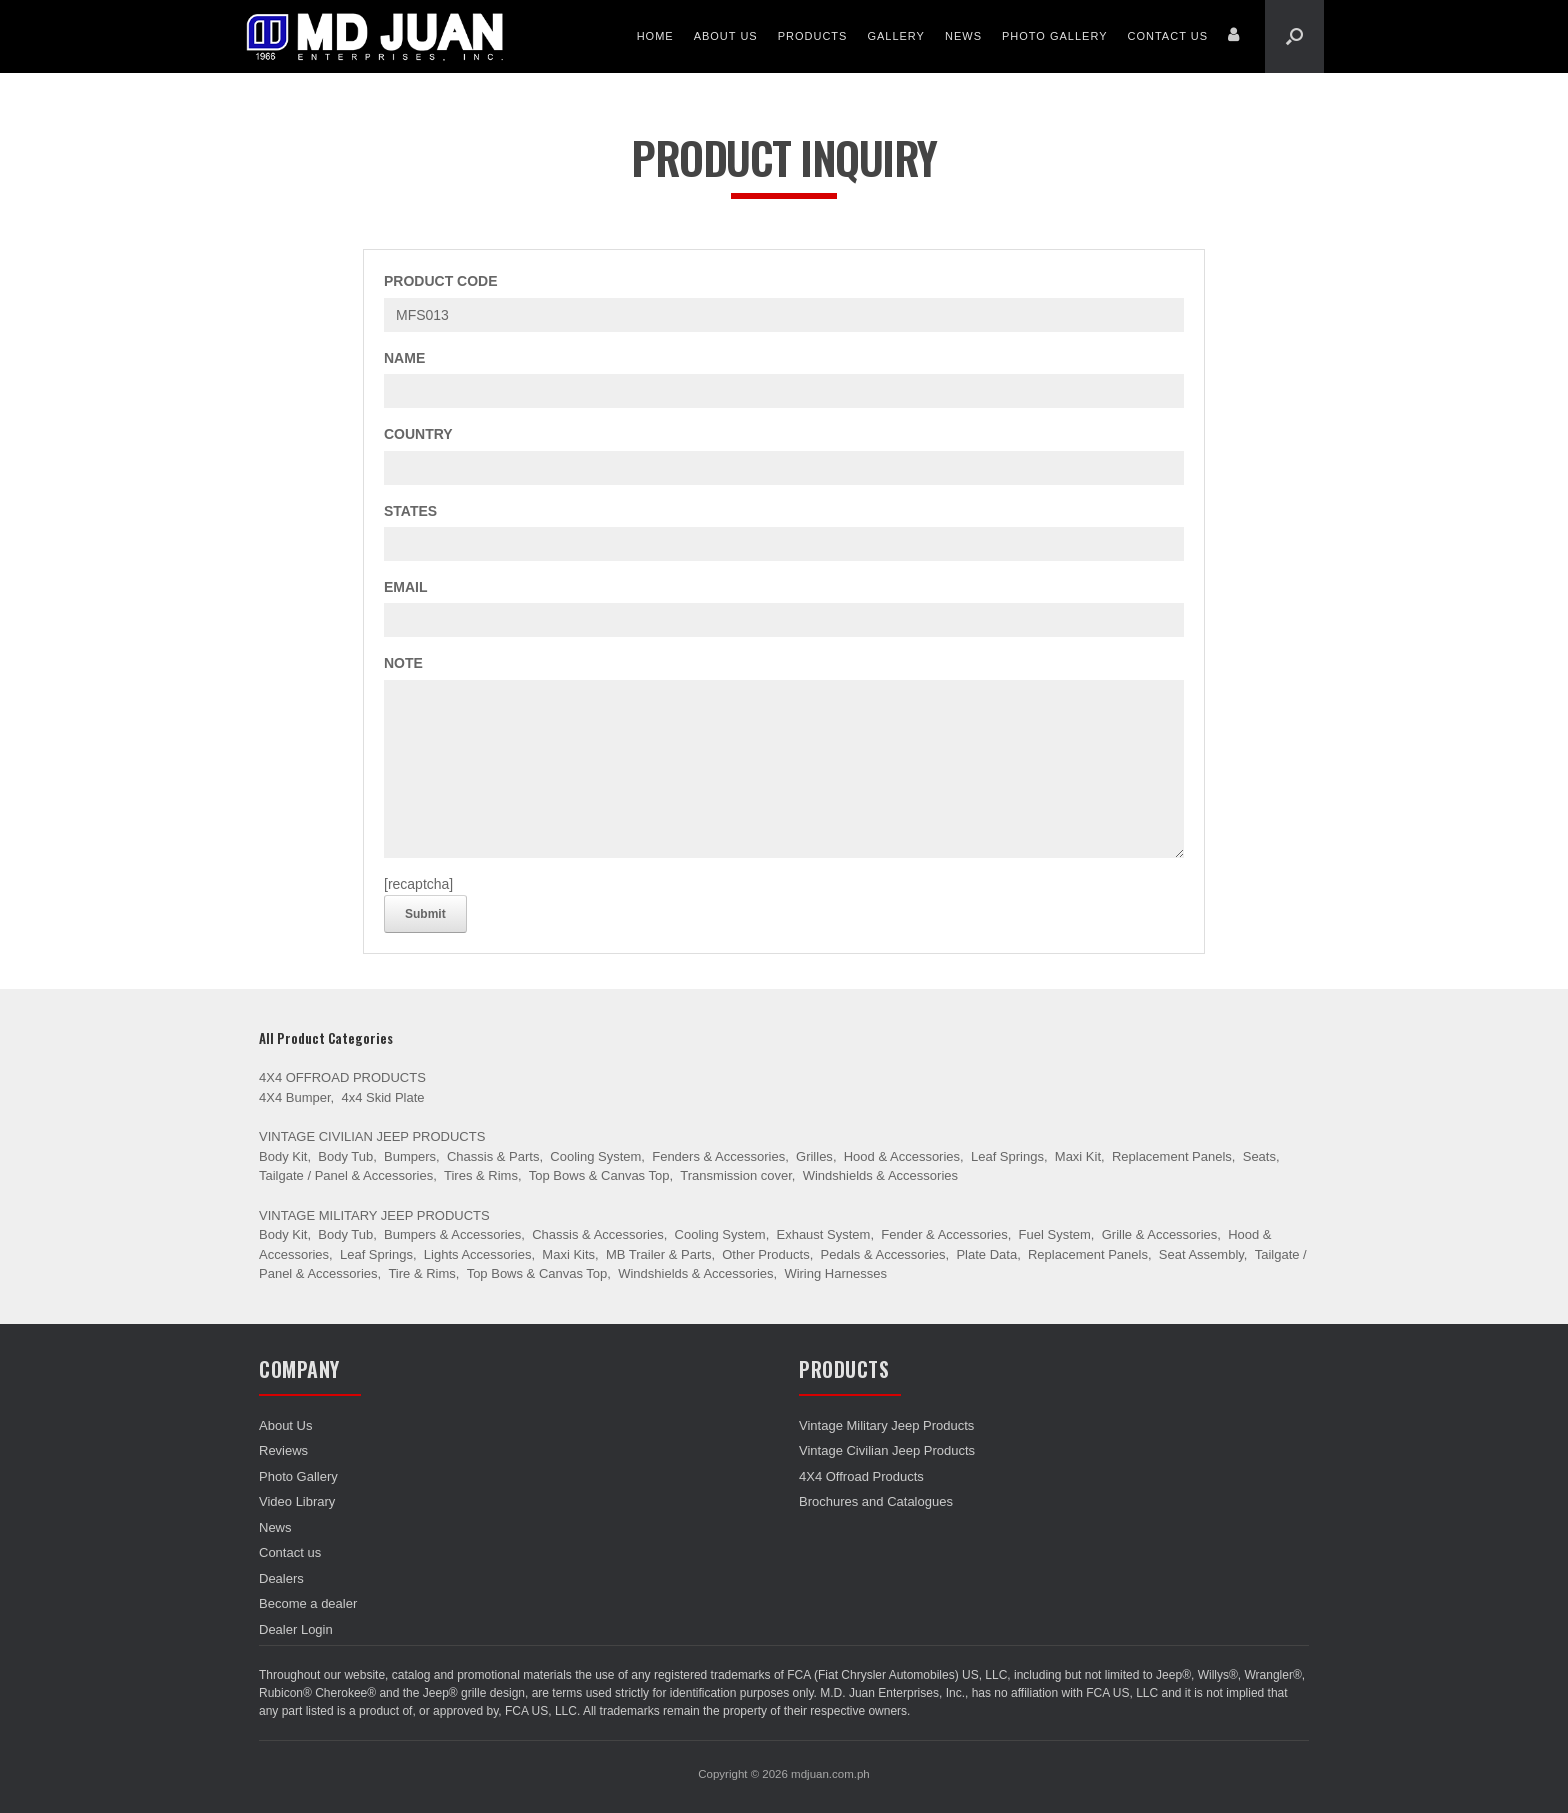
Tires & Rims (481, 1175)
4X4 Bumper (295, 1097)
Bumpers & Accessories (452, 1234)
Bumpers (410, 1156)
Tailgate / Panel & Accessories (346, 1175)
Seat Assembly (1201, 1254)
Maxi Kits (568, 1254)
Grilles (814, 1156)
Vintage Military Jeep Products (374, 1215)
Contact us (1168, 36)
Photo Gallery (1055, 36)
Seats (1259, 1156)
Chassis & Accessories (598, 1234)
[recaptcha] (418, 884)
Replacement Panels (1172, 1156)
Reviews (283, 1450)
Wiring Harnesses (835, 1273)
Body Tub (345, 1156)
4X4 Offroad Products (342, 1077)
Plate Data (986, 1254)
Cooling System (595, 1156)
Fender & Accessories (944, 1234)
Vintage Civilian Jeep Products (372, 1136)
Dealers (281, 1578)
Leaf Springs (1007, 1156)
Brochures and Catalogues (876, 1501)
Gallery (896, 36)
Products (813, 36)
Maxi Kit (1078, 1156)
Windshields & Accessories (880, 1175)
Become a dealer (308, 1603)
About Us (726, 36)
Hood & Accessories (902, 1156)
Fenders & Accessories (718, 1156)
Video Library (297, 1501)
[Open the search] (1294, 36)
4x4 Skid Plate (382, 1097)
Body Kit (283, 1156)
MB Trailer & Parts (658, 1254)
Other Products (765, 1254)
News (963, 36)
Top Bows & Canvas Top (599, 1175)
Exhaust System (823, 1234)
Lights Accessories (478, 1254)
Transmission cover (736, 1175)
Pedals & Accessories (883, 1254)
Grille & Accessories (1160, 1234)
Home (655, 36)
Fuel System (1055, 1234)
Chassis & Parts (493, 1156)
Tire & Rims (421, 1273)
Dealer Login (296, 1629)
